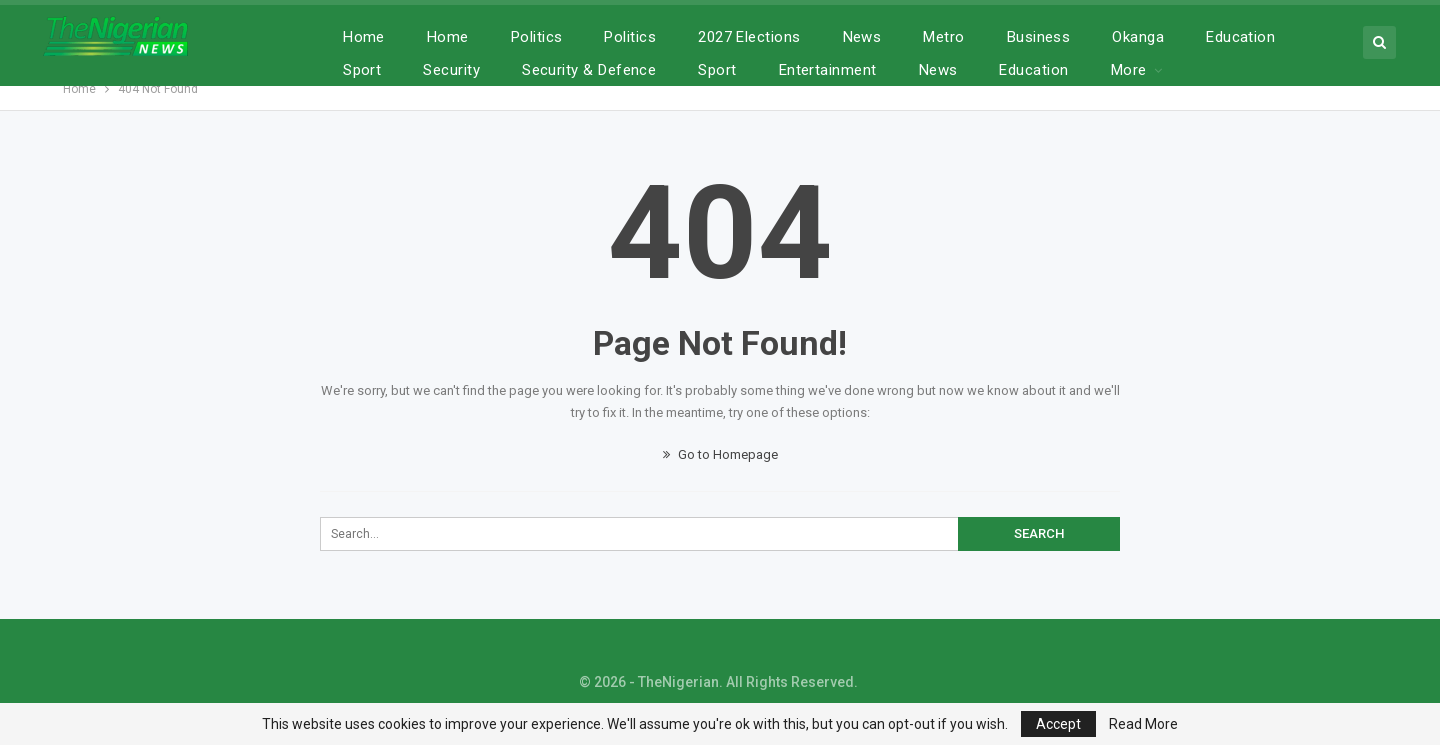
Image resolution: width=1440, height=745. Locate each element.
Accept (1058, 724)
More (1224, 37)
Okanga (1138, 37)
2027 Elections (749, 37)
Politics (537, 37)
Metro (943, 37)
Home (364, 37)
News (862, 37)
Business (1039, 37)
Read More (1143, 724)
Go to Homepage (720, 454)
